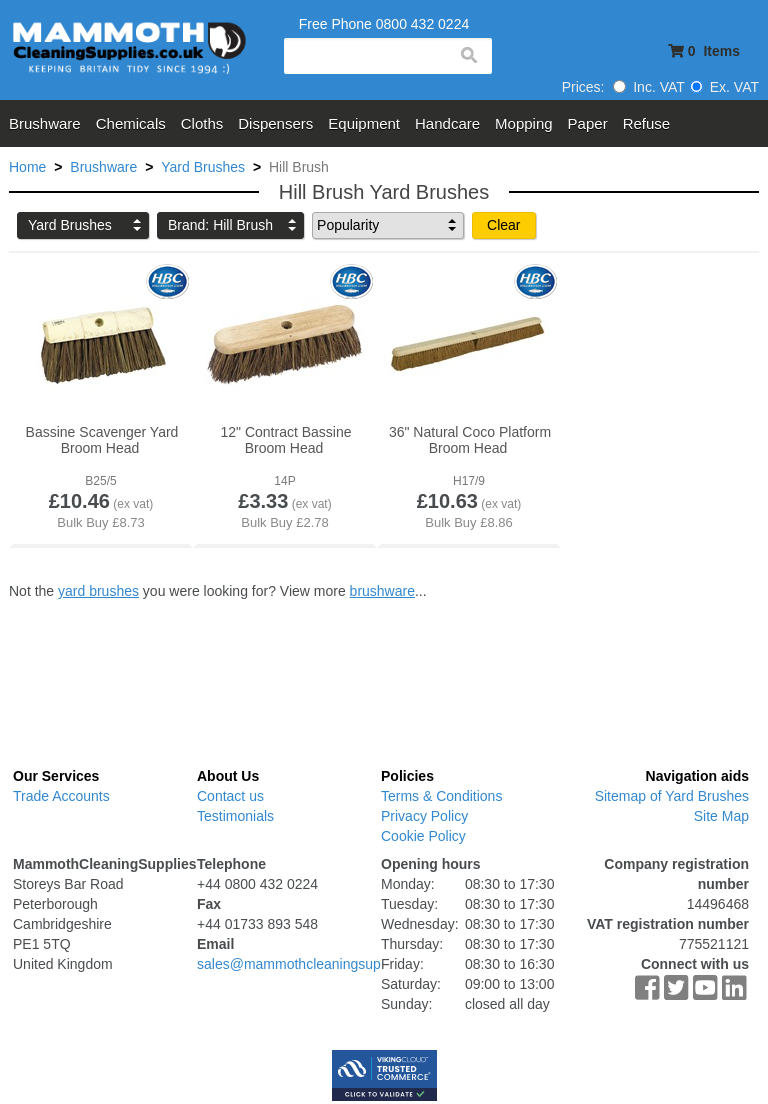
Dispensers (275, 123)
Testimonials (235, 816)
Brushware (45, 123)
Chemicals (131, 123)
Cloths (202, 123)
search (468, 56)
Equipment (364, 123)
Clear (503, 225)
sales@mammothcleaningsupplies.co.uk (322, 964)
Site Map (721, 816)
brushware (382, 591)
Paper (588, 123)
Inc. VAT (649, 87)
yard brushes (98, 591)
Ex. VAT (724, 87)
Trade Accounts (61, 796)
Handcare (447, 123)
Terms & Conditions (441, 796)
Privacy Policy (424, 816)
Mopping (524, 123)
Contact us (230, 796)
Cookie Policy (423, 836)
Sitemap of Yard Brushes (672, 796)
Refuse (647, 123)
